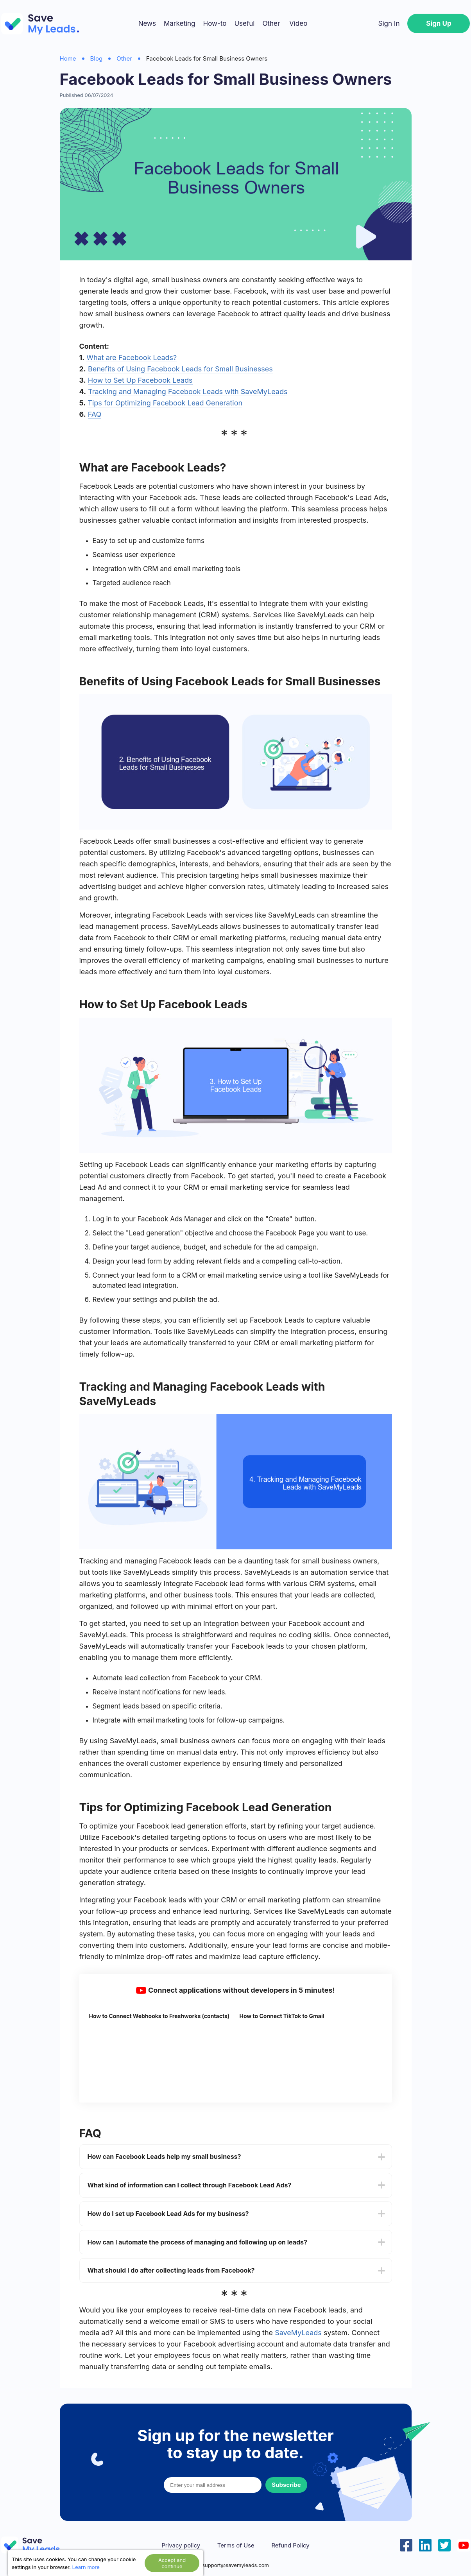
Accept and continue (172, 2563)
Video (298, 23)
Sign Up (438, 23)
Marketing (179, 23)
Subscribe (286, 2484)
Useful (244, 23)
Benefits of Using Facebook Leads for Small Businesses (180, 369)
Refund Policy (290, 2545)
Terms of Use (235, 2545)
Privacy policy (180, 2545)
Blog (96, 58)
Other (271, 23)
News (147, 23)
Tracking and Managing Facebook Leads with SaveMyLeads (187, 391)
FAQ (95, 414)
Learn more (86, 2567)
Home (68, 58)
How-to (215, 23)
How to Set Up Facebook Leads (140, 380)
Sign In (389, 23)
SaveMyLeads (298, 2333)
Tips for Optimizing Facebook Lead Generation (165, 403)
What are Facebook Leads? (131, 357)
